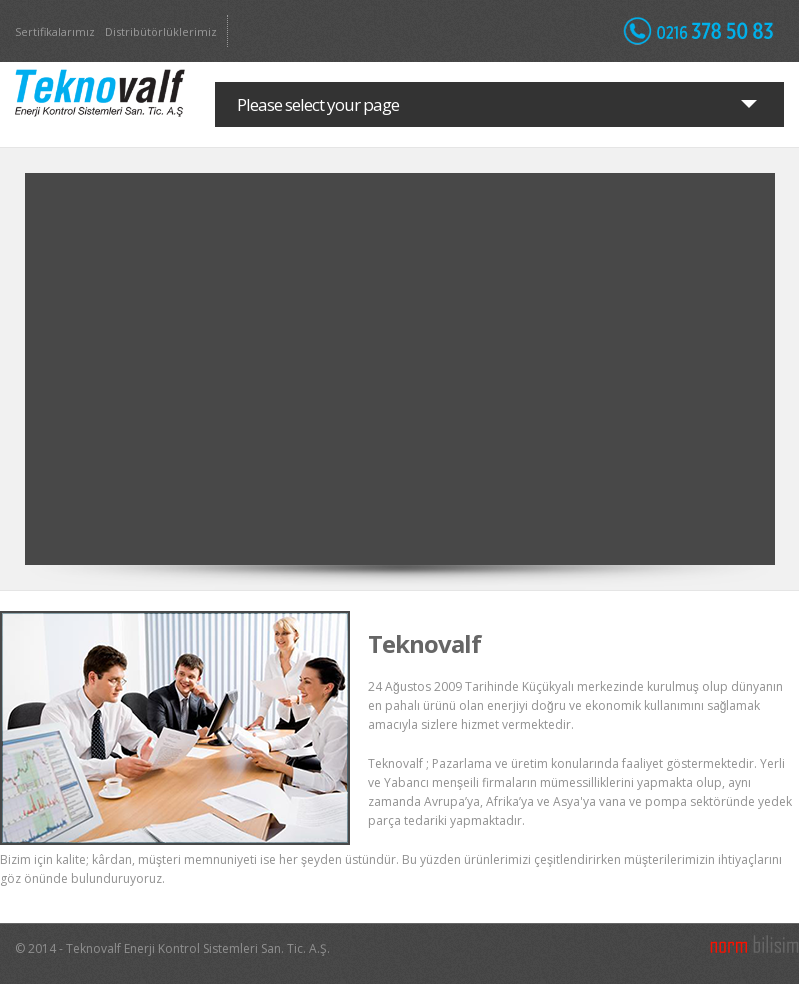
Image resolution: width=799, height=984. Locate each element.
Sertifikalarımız (55, 31)
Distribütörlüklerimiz (161, 31)
